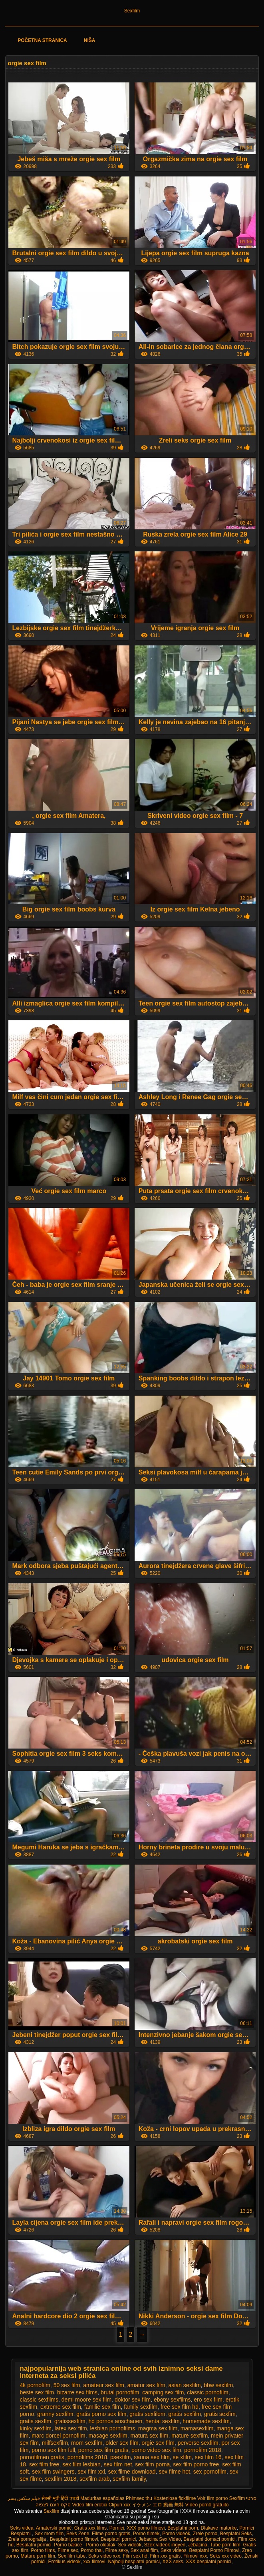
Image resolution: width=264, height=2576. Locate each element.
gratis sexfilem (147, 2414)
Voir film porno (212, 2498)
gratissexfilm (69, 2421)
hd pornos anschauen (116, 2421)
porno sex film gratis (103, 2450)
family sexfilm (140, 2407)
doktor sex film (133, 2399)
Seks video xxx (104, 2556)
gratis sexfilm (185, 2414)
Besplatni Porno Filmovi (214, 2550)
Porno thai (92, 2550)
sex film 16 (208, 2457)
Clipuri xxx (120, 2505)
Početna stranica (42, 40)
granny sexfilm (55, 2414)
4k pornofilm (35, 2385)
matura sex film (150, 2435)
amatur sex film (146, 2385)
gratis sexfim (220, 2414)
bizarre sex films (77, 2392)
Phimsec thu (139, 2498)
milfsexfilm (55, 2443)
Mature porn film (37, 2556)
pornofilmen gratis (42, 2457)
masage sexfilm (108, 2435)
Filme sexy (116, 2550)
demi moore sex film (86, 2399)
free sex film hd (179, 2407)
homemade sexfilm (206, 2421)
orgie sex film (158, 2443)
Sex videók (129, 2545)
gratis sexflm (36, 2421)
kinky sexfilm (36, 2428)
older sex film (121, 2443)
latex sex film (71, 2428)
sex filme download (132, 2471)
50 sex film (67, 2385)
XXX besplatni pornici (208, 2561)
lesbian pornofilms (112, 2428)
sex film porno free (196, 2464)
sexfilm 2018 (61, 2479)
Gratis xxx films (90, 2528)
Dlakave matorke (219, 2528)
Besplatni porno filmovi (74, 2539)
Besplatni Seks (236, 2533)
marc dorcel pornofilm (58, 2435)
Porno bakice (68, 2545)
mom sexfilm (87, 2443)
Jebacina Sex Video (160, 2539)
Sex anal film (144, 2550)
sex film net (118, 2464)
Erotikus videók (64, 2561)
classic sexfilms (39, 2399)
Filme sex (68, 2550)
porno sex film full (53, 2450)
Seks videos (174, 2550)
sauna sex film (151, 2457)
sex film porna (152, 2464)
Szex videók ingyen (164, 2545)
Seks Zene (77, 2533)
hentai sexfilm (162, 2421)
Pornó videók (176, 2533)
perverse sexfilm (198, 2443)
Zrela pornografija (27, 2539)
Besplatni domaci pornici (209, 2539)
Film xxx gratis (165, 2556)
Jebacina (197, 2545)
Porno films (43, 2550)
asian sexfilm (185, 2385)
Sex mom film (49, 2533)
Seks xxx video (226, 2556)
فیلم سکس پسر (24, 2498)
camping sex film (163, 2392)
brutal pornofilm (120, 2392)
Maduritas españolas (102, 2498)
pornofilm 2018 (202, 2450)
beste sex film (37, 2392)
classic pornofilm (207, 2392)
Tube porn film (225, 2545)
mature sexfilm (189, 2435)
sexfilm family (129, 2479)
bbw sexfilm (218, 2385)
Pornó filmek (146, 2533)
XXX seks (173, 2561)
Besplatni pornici (118, 2539)
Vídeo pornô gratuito (207, 2505)
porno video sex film (156, 2450)
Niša (89, 40)
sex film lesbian (81, 2464)
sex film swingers (53, 2471)
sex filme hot (174, 2471)
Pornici (116, 2528)
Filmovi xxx (195, 2556)
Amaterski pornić (53, 2528)
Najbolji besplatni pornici (133, 2561)
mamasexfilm (197, 2428)
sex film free (44, 2464)
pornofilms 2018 (87, 2457)
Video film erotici (89, 2505)
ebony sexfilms (172, 2399)
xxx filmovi (94, 2561)
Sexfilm (132, 11)
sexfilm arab (94, 2479)
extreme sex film (60, 2407)
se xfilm (182, 2457)
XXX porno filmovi (146, 2528)
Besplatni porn (182, 2528)
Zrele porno (205, 2533)
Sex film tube (71, 2556)
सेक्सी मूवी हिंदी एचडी (60, 2498)
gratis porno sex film (101, 2414)
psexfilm (120, 2457)
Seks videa (22, 2528)
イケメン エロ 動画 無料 (158, 2505)
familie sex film (102, 2407)
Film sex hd (135, 2556)
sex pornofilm (209, 2471)
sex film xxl (91, 2471)
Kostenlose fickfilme (174, 2498)
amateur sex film (103, 2385)
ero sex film (208, 2399)
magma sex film (157, 2428)
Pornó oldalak (100, 2545)
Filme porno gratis (111, 2533)
